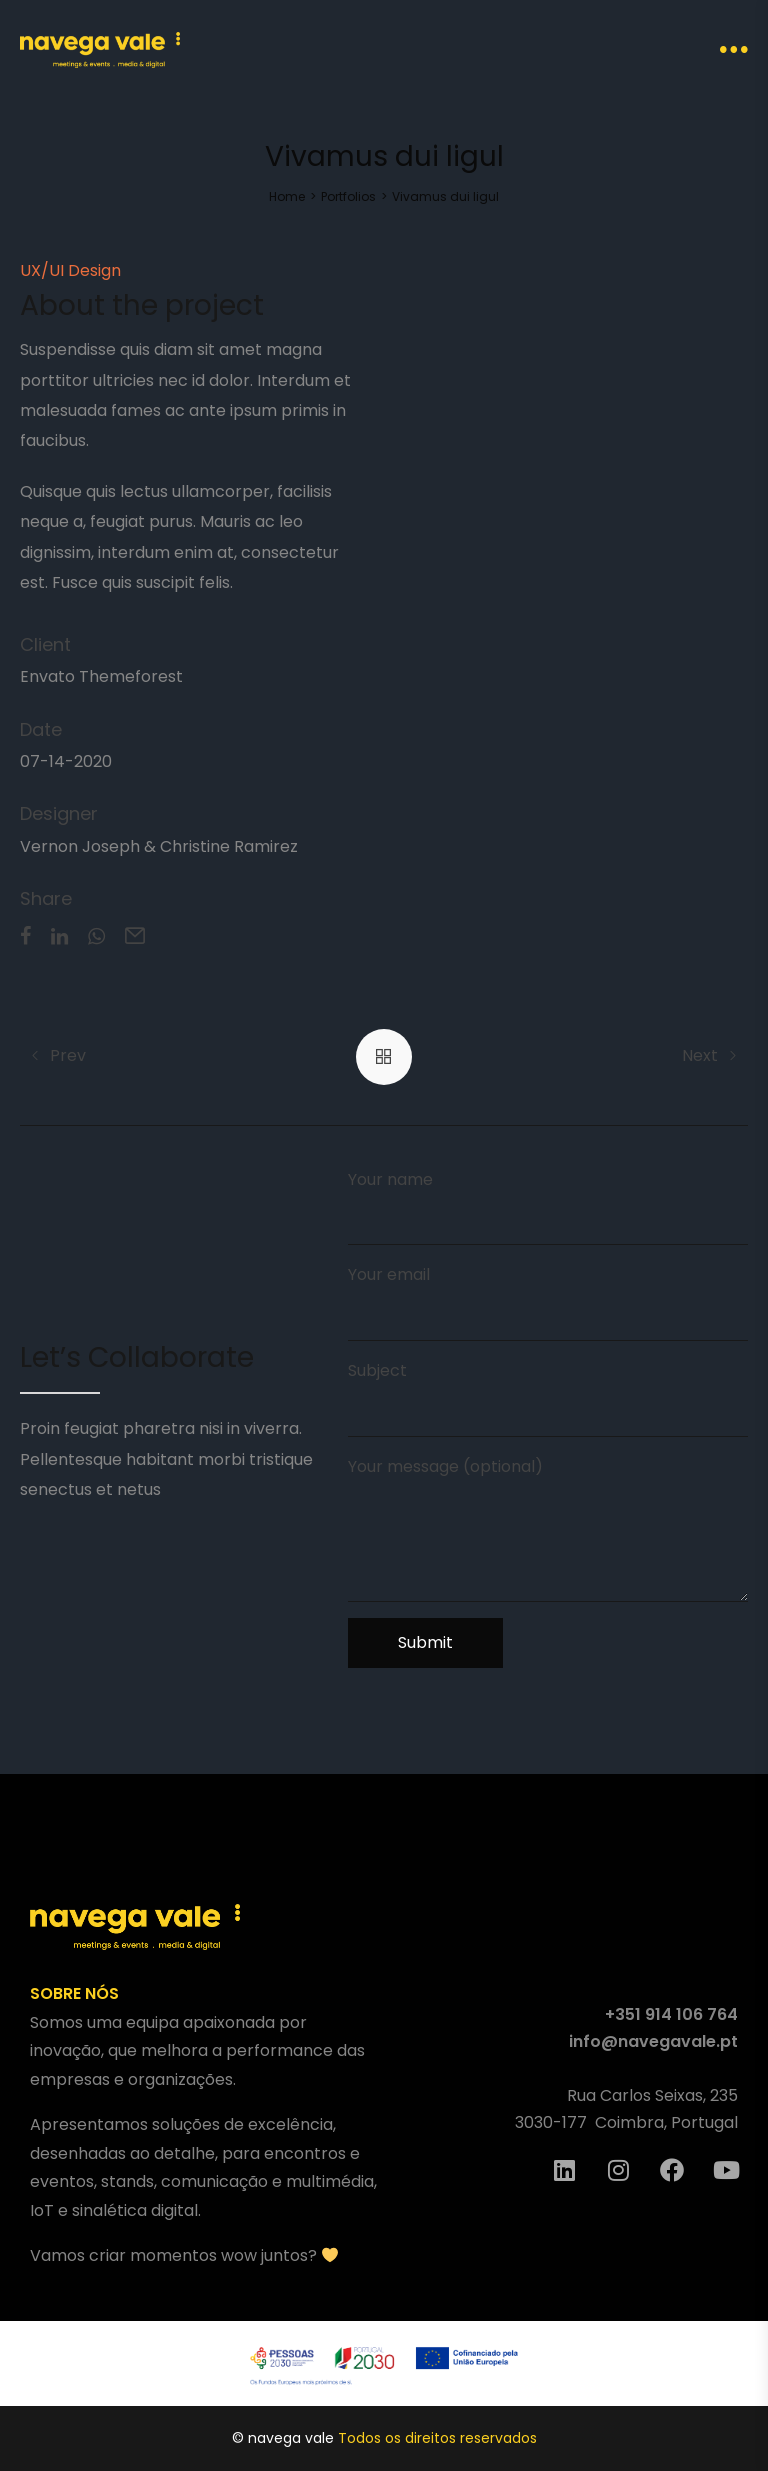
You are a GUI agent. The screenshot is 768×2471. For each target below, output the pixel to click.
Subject (548, 1398)
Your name (548, 1207)
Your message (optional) (548, 1528)
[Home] (287, 196)
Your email (548, 1302)
